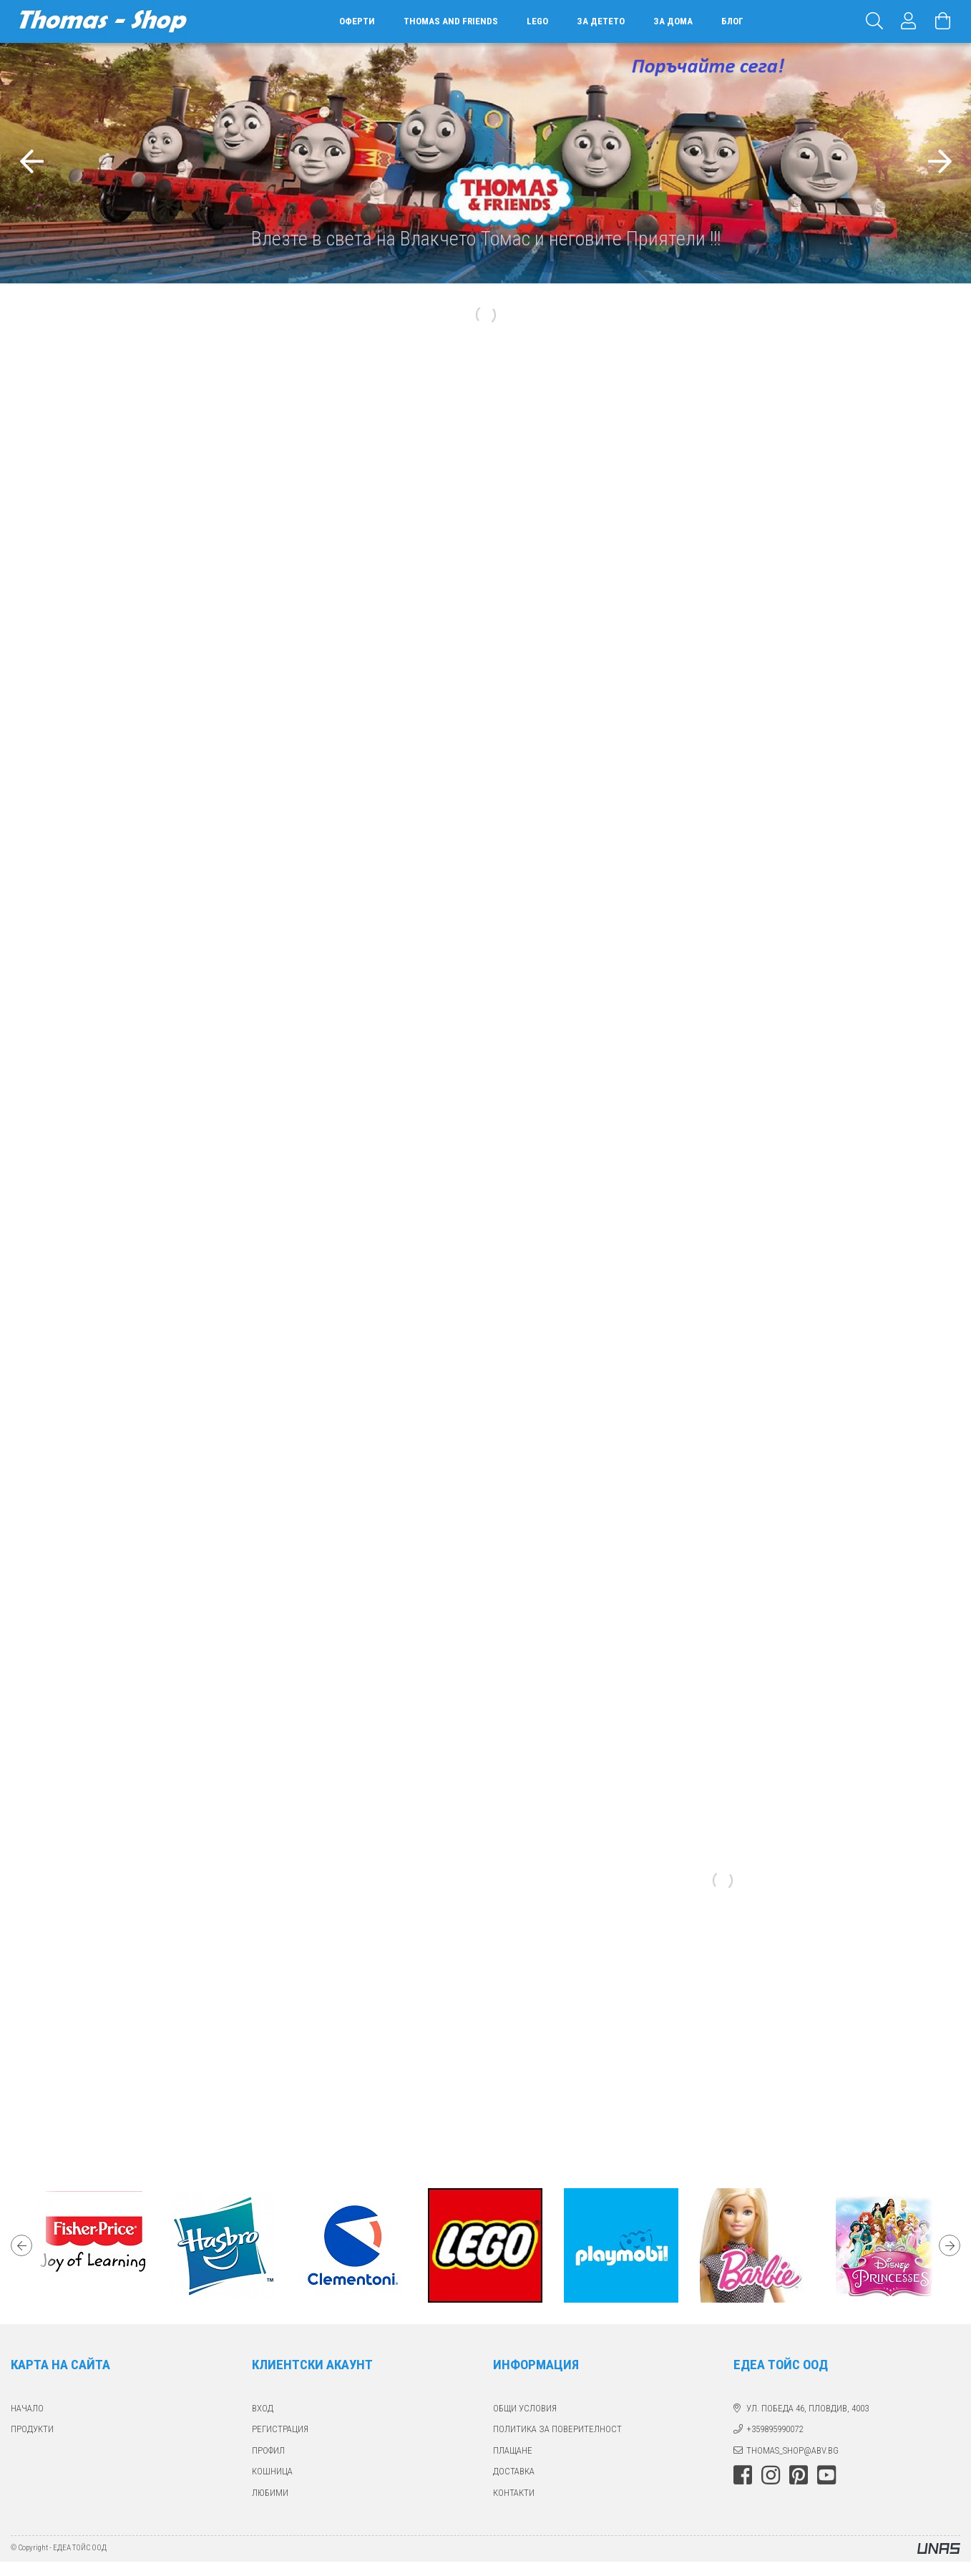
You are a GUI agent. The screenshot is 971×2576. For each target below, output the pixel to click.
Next (949, 2245)
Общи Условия (525, 2408)
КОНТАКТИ (514, 2492)
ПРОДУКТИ (32, 2429)
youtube (826, 2475)
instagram (770, 2475)
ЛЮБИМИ (270, 2492)
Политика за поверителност (557, 2429)
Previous (21, 2245)
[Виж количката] (943, 21)
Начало (27, 2408)
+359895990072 (774, 2429)
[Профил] (909, 21)
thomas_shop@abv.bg (792, 2450)
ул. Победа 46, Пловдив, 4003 (807, 2408)
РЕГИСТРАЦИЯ (280, 2429)
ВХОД (262, 2408)
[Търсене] (874, 21)
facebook (742, 2475)
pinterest (798, 2475)
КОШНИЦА (272, 2471)
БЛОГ (732, 21)
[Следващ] (939, 163)
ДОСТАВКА (514, 2471)
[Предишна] (31, 163)
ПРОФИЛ (268, 2450)
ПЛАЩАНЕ (512, 2450)
